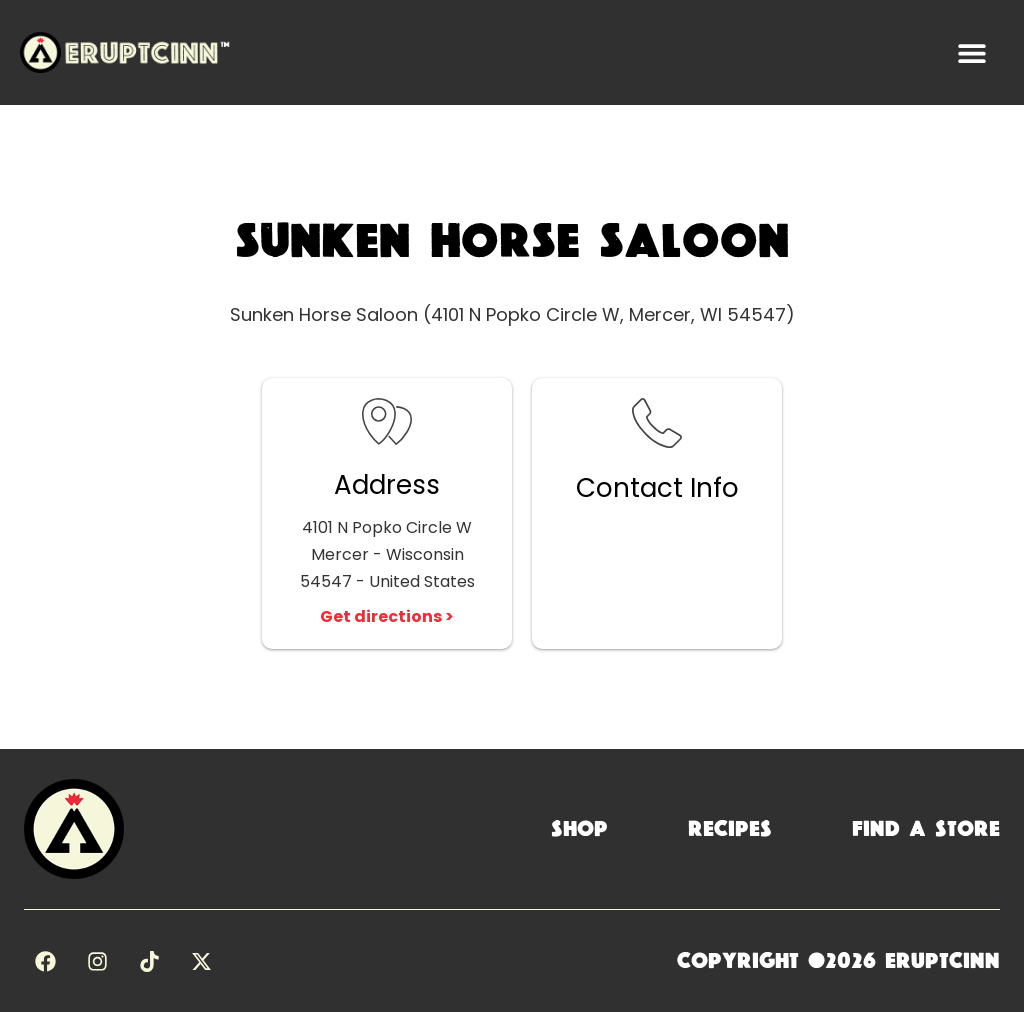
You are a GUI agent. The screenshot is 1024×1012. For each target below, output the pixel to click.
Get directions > (387, 616)
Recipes (730, 829)
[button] (971, 52)
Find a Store (926, 829)
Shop (579, 829)
